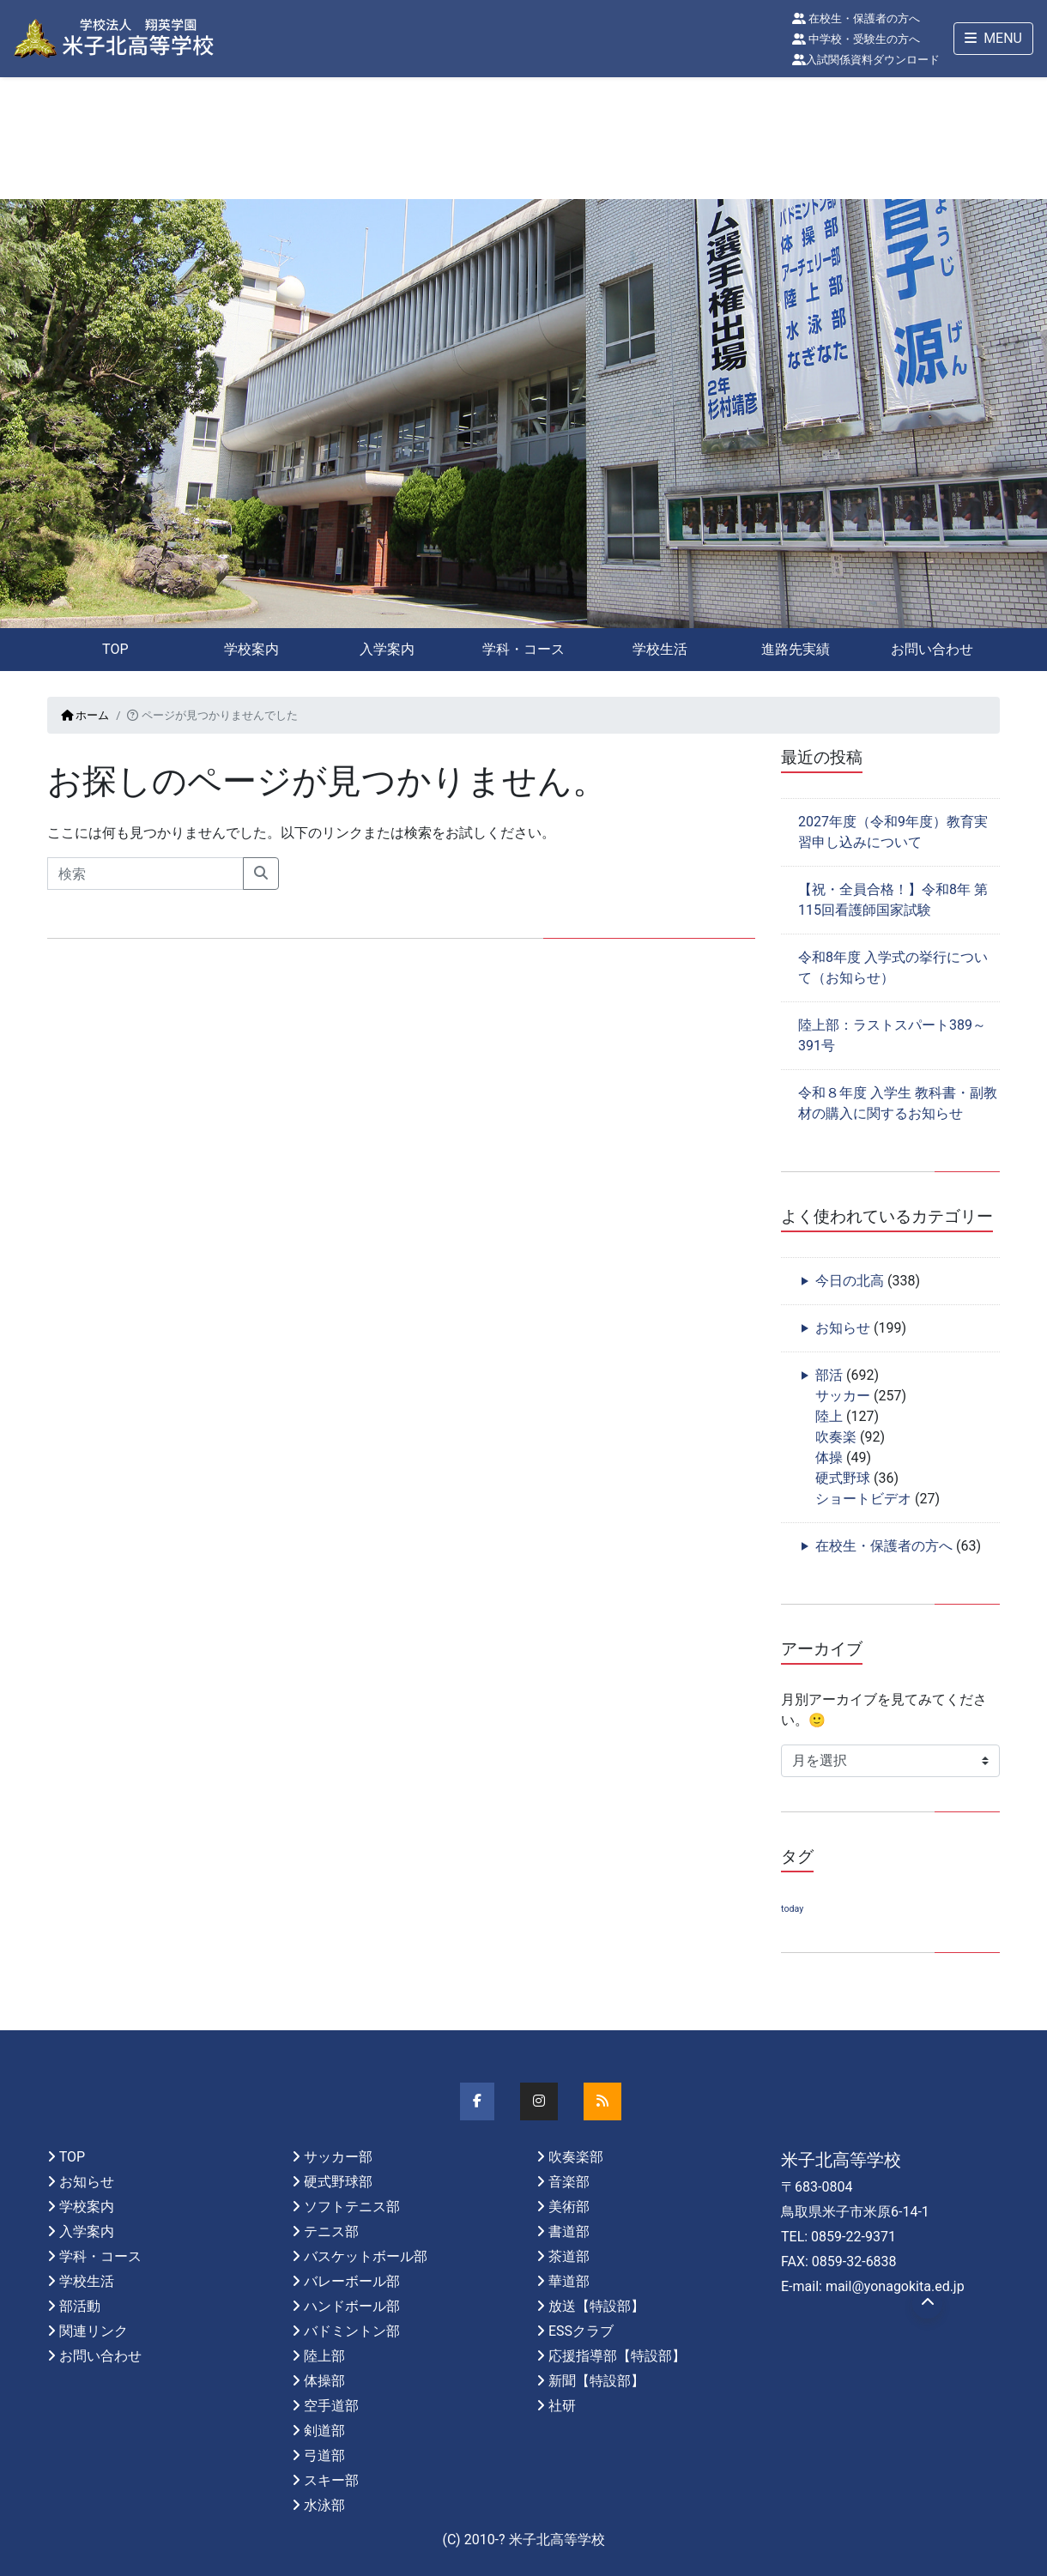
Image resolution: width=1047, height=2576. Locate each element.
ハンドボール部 (352, 2306)
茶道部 (569, 2256)
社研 (562, 2406)
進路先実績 (795, 649)
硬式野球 (842, 1478)
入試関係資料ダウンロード (866, 59)
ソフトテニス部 (352, 2206)
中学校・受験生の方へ (856, 39)
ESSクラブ (581, 2331)
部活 (829, 1375)
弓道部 (324, 2455)
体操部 (324, 2381)
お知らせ (842, 1328)
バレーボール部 (352, 2281)
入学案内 (387, 649)
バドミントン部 (352, 2331)
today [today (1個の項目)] (792, 1908)
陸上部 (324, 2356)
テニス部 (331, 2231)
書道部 (569, 2231)
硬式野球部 (338, 2182)
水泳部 (324, 2505)
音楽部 (569, 2182)
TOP (115, 649)
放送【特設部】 (596, 2306)
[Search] (145, 873)
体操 (829, 1457)
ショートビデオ (863, 1499)
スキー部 (331, 2480)
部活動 (79, 2306)
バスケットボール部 (365, 2256)
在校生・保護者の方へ (856, 18)
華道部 (569, 2281)
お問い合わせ (932, 649)
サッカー (842, 1396)
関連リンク (93, 2331)
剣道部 (324, 2430)
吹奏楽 (835, 1437)
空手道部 (331, 2406)
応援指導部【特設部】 (617, 2356)
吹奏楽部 (575, 2157)
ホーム (85, 715)
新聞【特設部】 (596, 2381)
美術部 (569, 2206)
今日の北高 (849, 1281)
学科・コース (523, 649)
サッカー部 (338, 2157)
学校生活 (659, 649)
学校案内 (251, 649)
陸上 (829, 1416)
